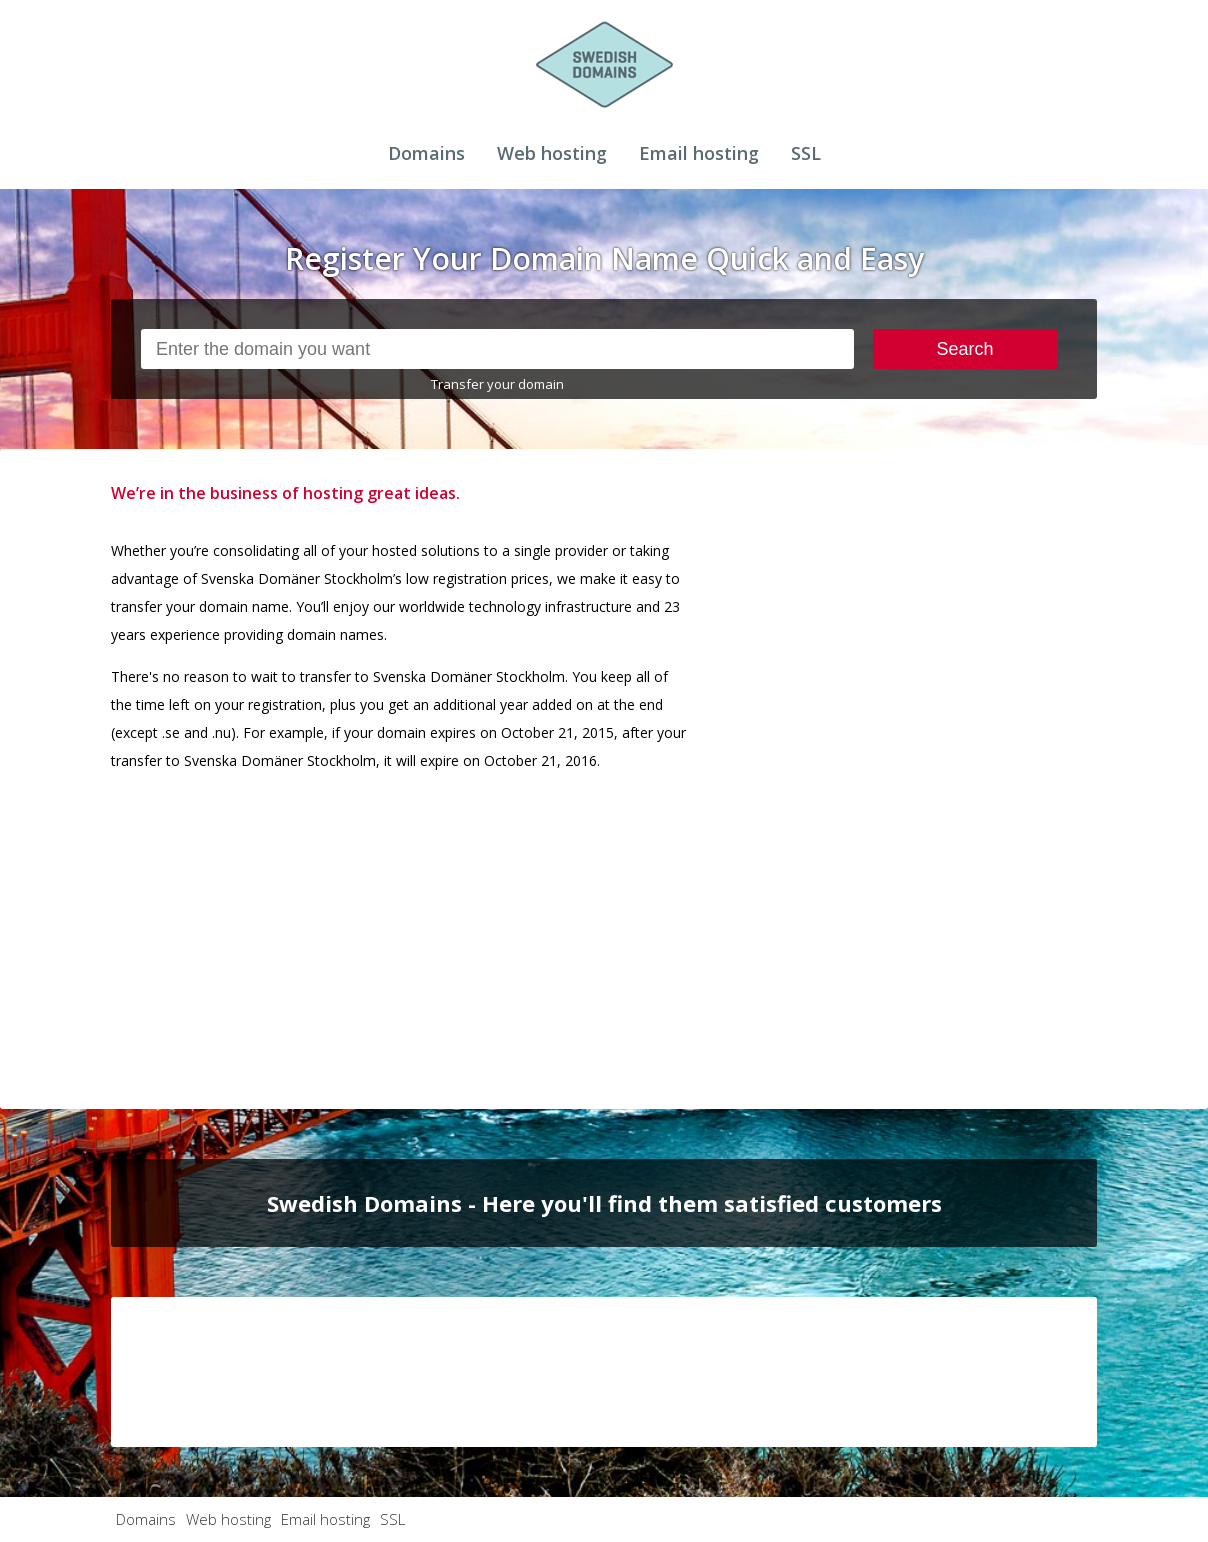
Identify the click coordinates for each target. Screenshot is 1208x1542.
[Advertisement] (947, 779)
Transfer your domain (497, 384)
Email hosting (699, 153)
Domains (426, 153)
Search (965, 349)
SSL (806, 153)
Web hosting (552, 153)
